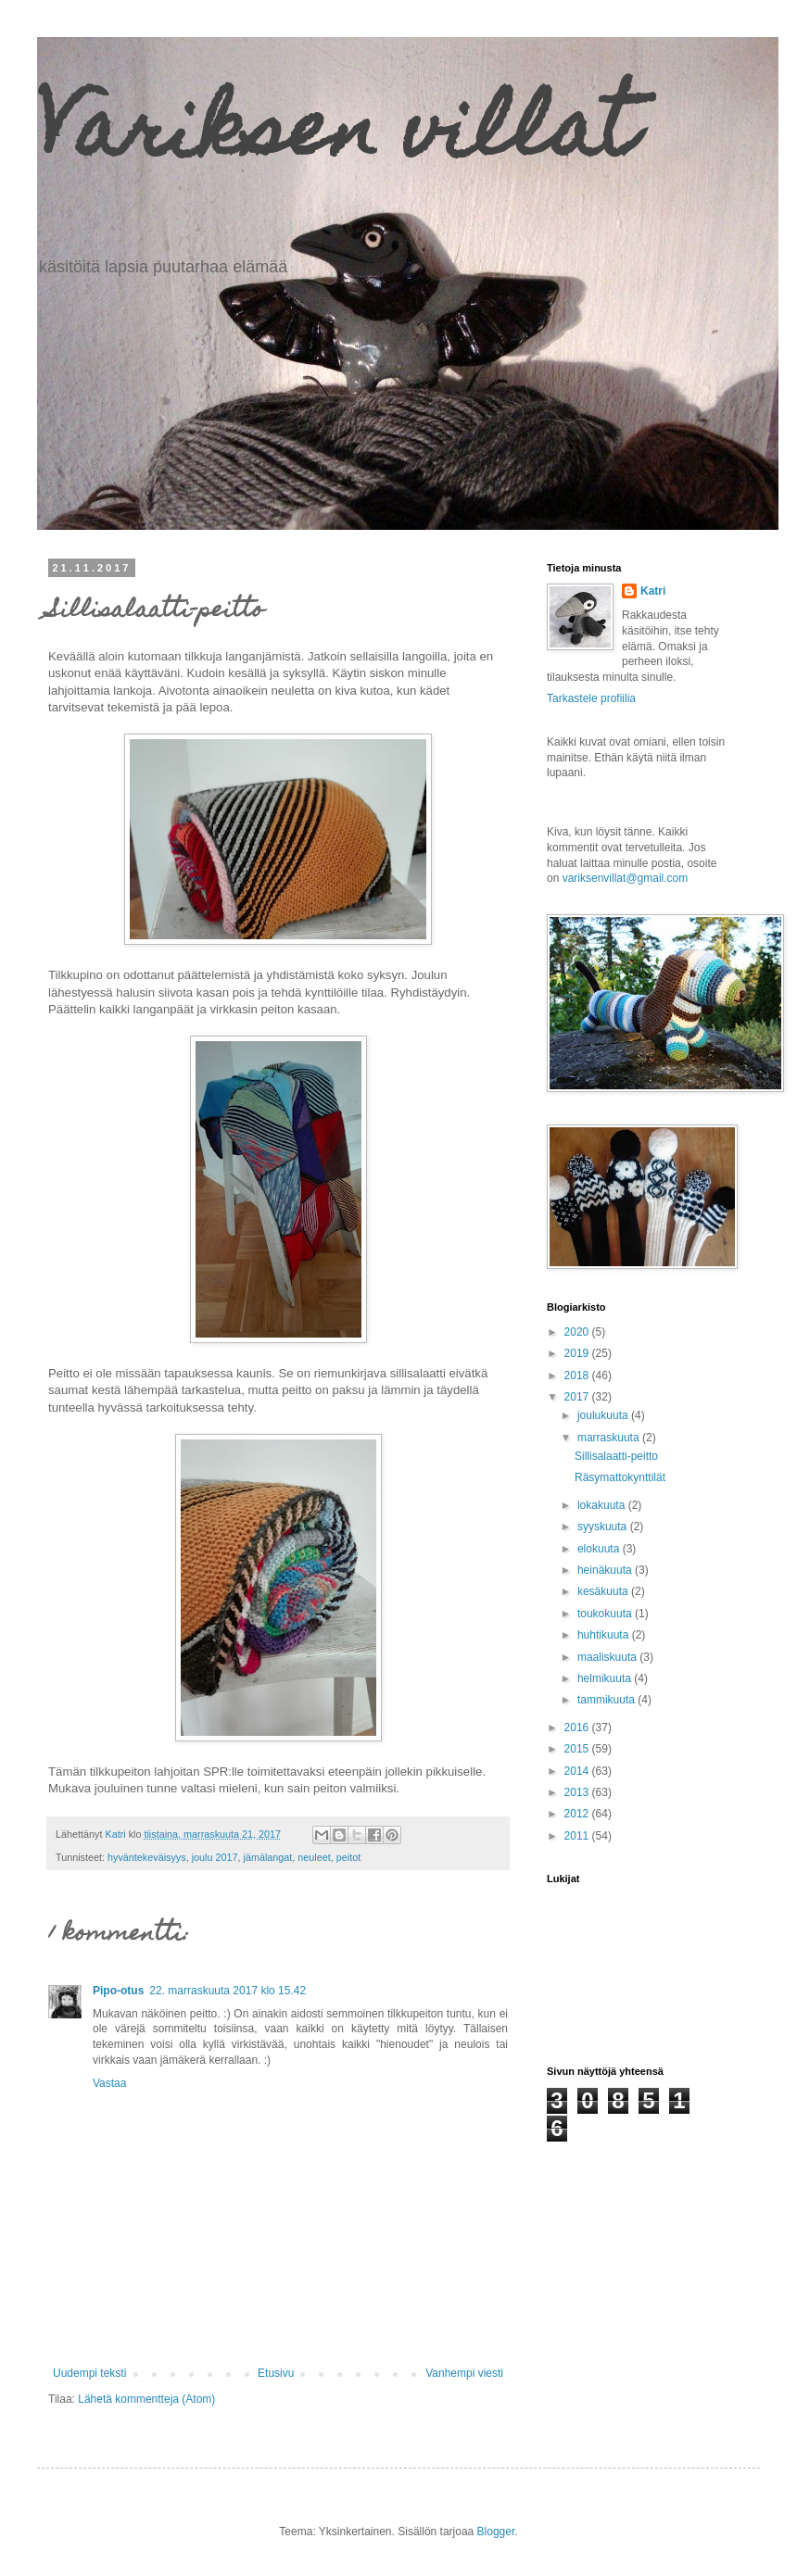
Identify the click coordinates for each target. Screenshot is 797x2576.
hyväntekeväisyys (147, 1857)
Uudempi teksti (89, 2373)
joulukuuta (604, 1415)
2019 (578, 1353)
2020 (578, 1332)
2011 (578, 1835)
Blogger (496, 2531)
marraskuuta (609, 1437)
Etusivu (276, 2373)
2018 (578, 1375)
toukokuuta (606, 1613)
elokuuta (600, 1548)
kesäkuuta (604, 1591)
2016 (578, 1727)
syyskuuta (603, 1526)
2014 (578, 1771)
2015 (578, 1748)
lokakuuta (602, 1505)
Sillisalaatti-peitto (616, 1456)
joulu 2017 (215, 1857)
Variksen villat (336, 137)
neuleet (313, 1857)
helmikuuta (605, 1678)
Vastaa (109, 2083)
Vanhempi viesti (464, 2373)
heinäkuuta (606, 1570)
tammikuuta (607, 1699)
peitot (348, 1857)
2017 (578, 1396)
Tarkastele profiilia (591, 698)
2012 (578, 1813)
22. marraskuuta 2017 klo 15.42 (227, 1990)
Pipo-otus (118, 1990)
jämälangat (267, 1857)
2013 (578, 1792)
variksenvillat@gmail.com (626, 878)
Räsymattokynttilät (620, 1477)
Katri (652, 590)
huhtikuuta (604, 1634)
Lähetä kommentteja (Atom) (146, 2399)
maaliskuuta (608, 1657)
